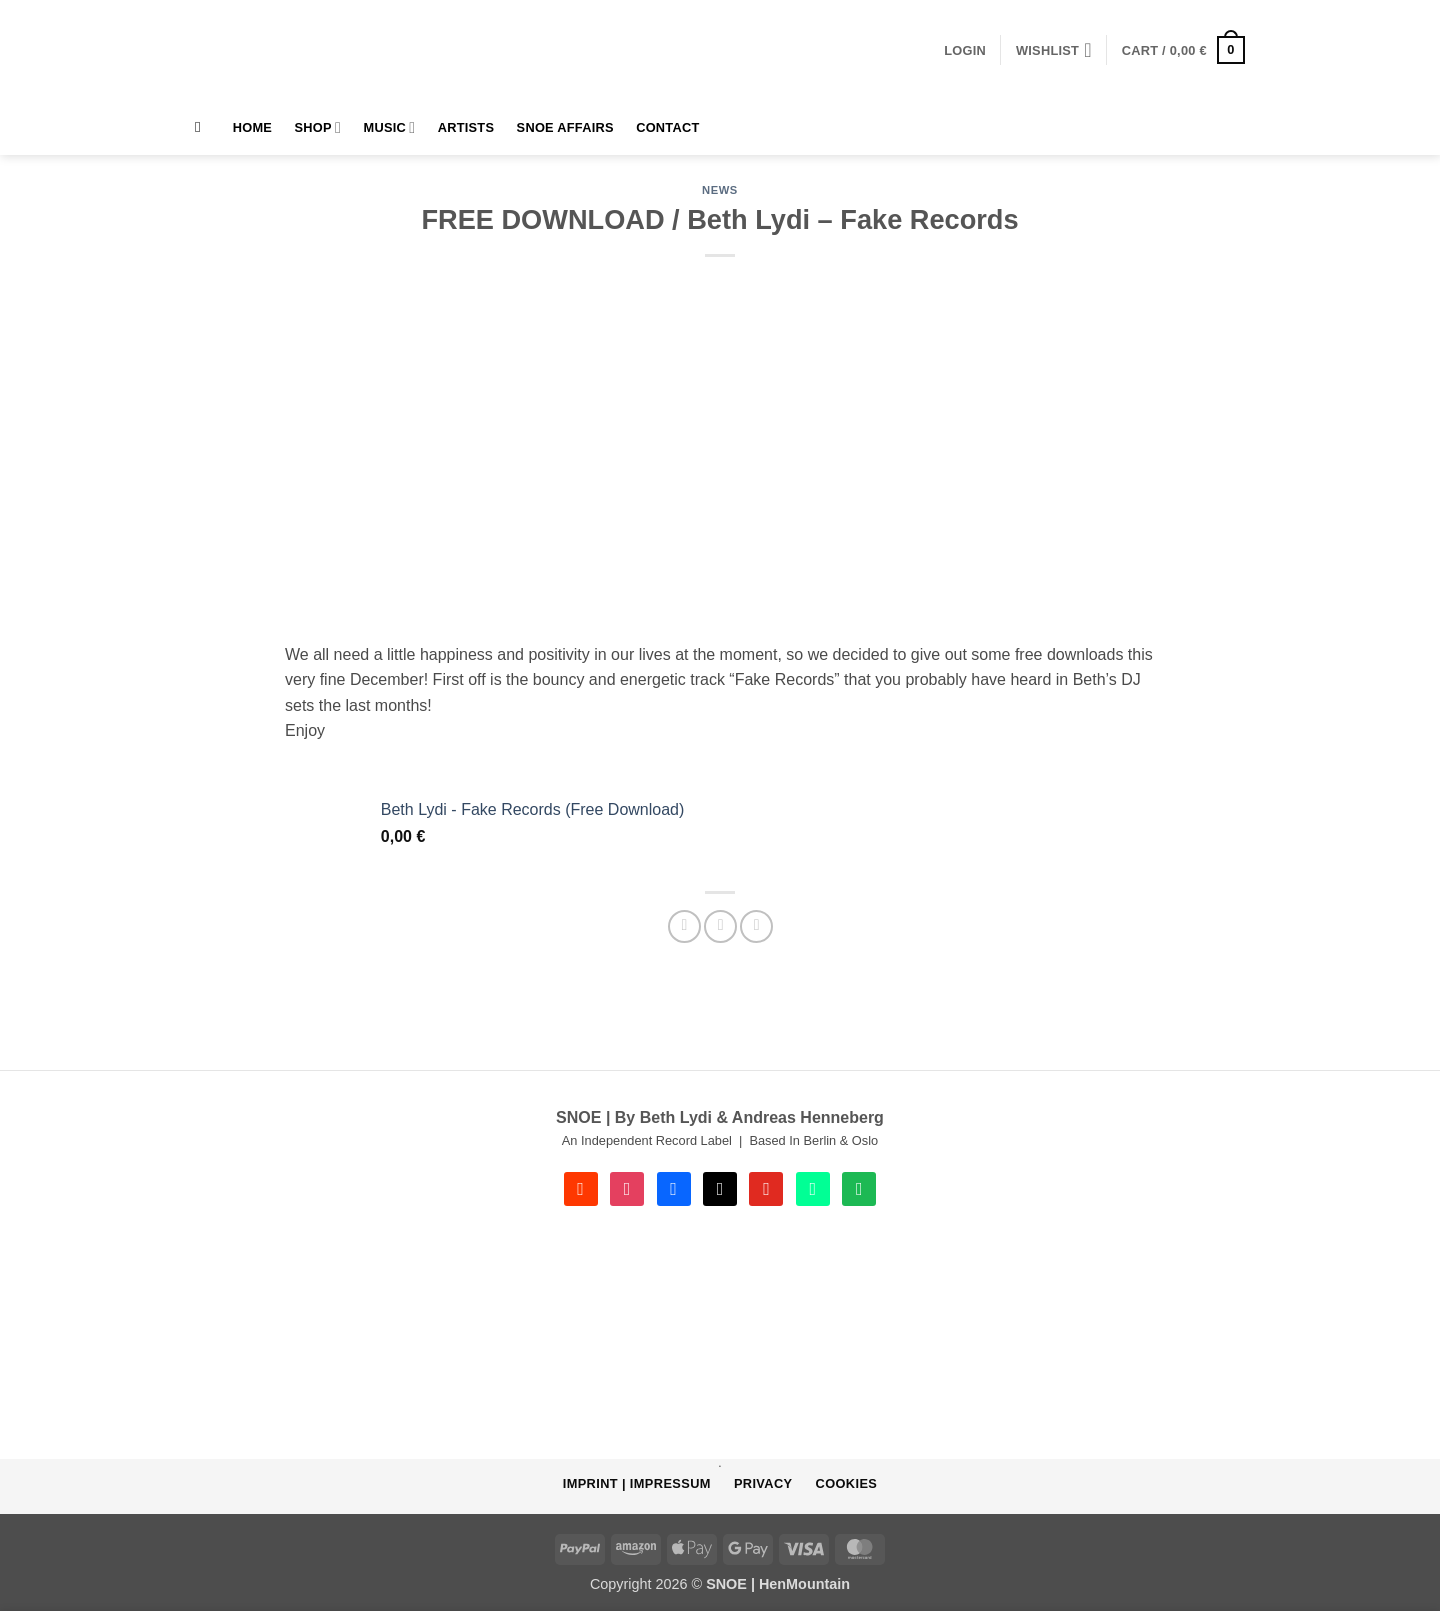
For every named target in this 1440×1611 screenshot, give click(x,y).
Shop (318, 127)
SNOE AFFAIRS (565, 127)
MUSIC (390, 127)
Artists (466, 127)
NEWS (720, 190)
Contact (667, 127)
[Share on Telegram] (756, 926)
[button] (965, 50)
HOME (252, 127)
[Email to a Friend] (720, 926)
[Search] (202, 127)
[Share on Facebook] (684, 926)
